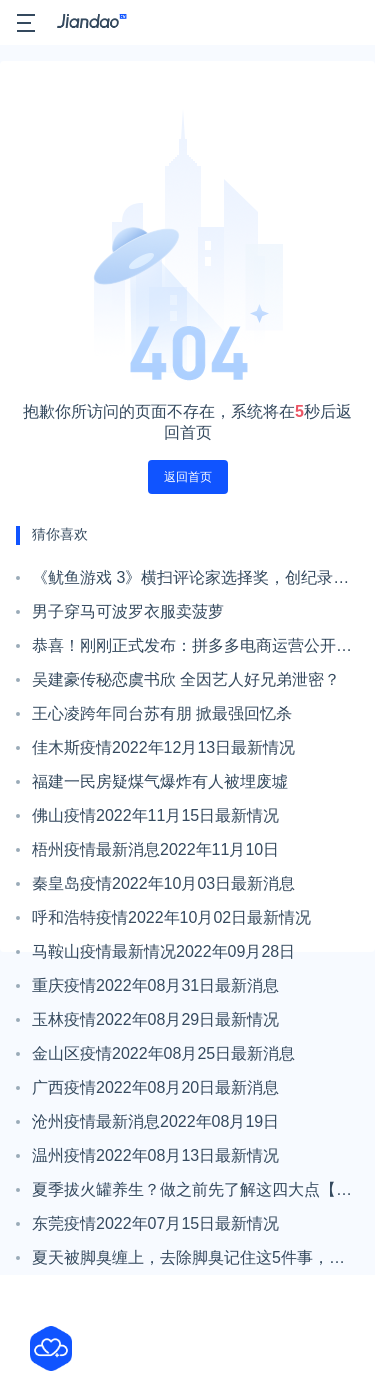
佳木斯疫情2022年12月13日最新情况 (163, 747)
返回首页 (188, 477)
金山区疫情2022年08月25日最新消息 (163, 1053)
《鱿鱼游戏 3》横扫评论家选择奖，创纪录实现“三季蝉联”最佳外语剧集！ (190, 582)
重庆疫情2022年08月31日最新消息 (155, 985)
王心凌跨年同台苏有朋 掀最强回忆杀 (162, 713)
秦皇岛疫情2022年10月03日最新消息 (163, 883)
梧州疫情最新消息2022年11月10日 (155, 849)
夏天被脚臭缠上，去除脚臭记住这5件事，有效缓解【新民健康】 (188, 1262)
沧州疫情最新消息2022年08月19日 (155, 1121)
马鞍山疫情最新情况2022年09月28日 (163, 951)
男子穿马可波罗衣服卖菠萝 (128, 611)
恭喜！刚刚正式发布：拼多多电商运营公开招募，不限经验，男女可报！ (192, 650)
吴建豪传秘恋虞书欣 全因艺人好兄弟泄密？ (186, 679)
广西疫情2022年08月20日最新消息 (155, 1087)
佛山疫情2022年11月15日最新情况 (155, 815)
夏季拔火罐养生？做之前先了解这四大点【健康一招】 (192, 1194)
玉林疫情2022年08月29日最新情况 (155, 1019)
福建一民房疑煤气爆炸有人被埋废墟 (160, 781)
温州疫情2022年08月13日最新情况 (155, 1155)
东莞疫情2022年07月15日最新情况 (155, 1223)
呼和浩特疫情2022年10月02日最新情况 (171, 917)
